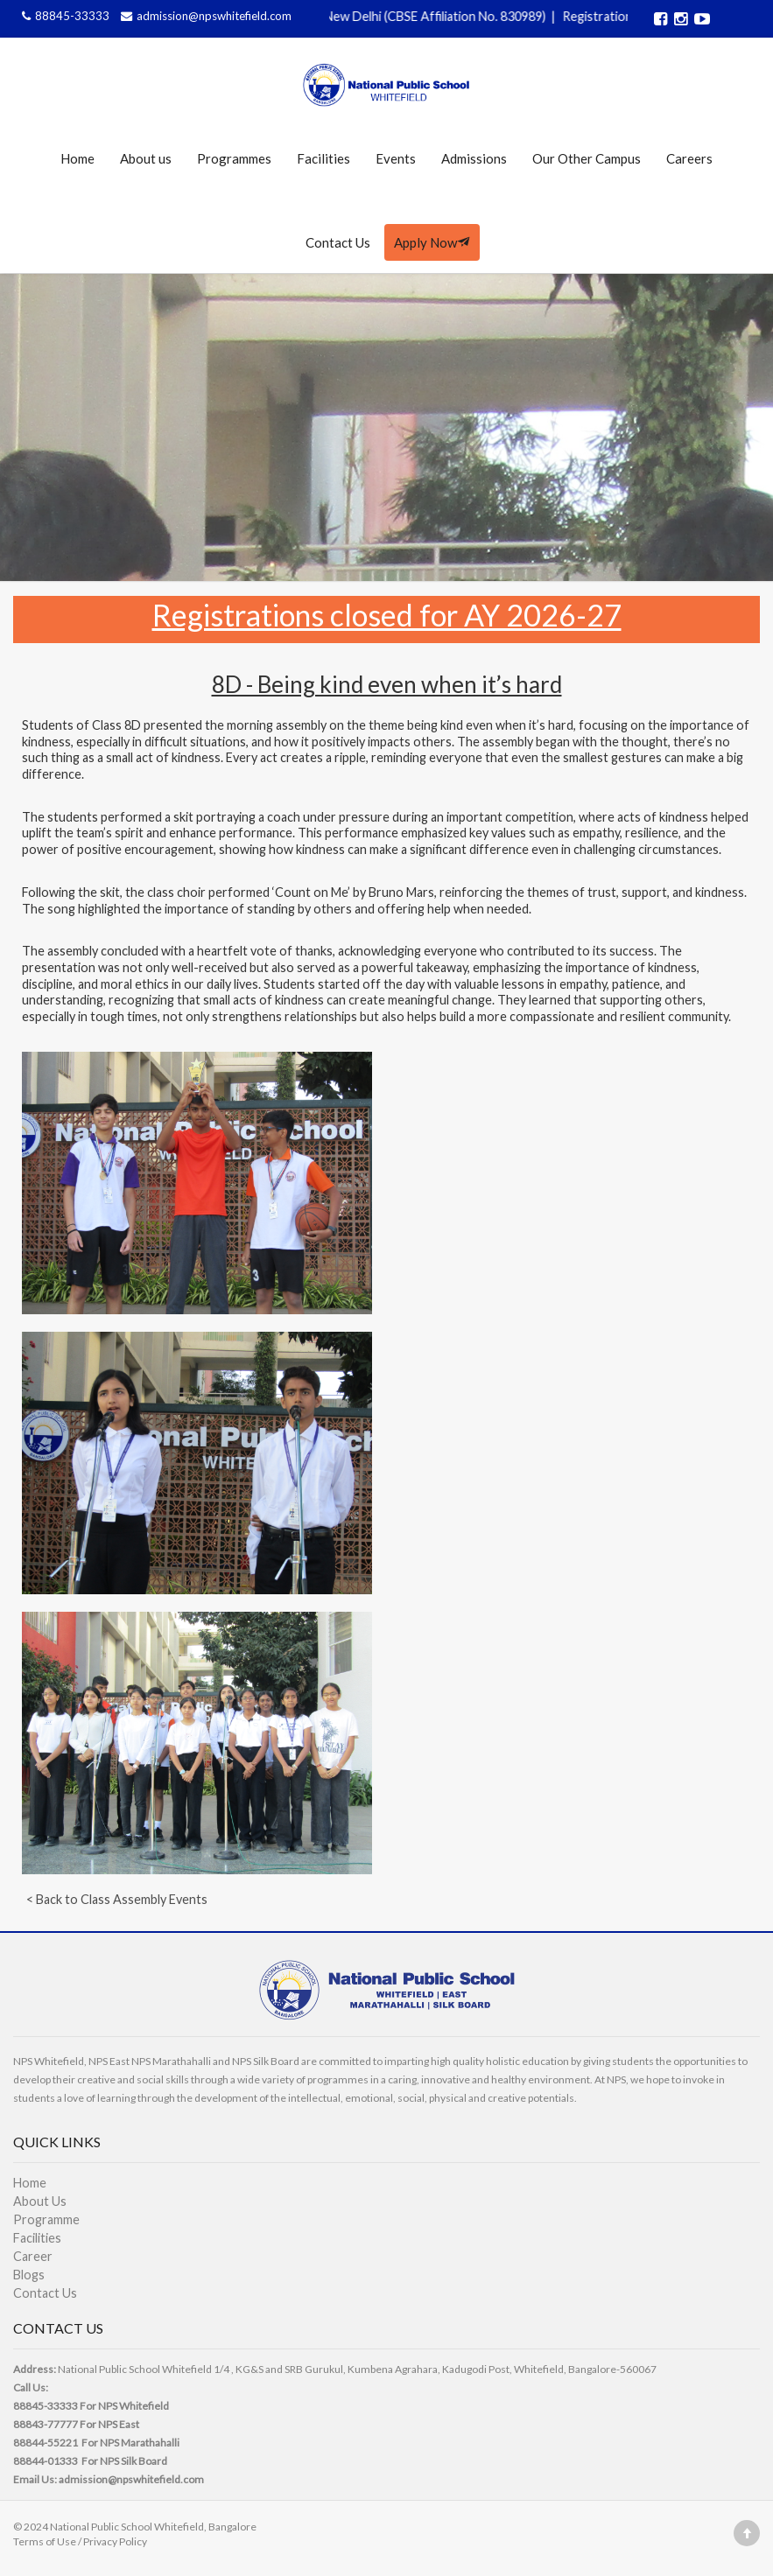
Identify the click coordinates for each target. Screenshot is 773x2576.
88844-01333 (45, 2461)
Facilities (323, 158)
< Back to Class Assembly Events (116, 1899)
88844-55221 (45, 2442)
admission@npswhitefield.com (204, 16)
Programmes (234, 158)
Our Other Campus (586, 158)
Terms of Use (44, 2541)
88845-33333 (65, 16)
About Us (40, 2201)
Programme (46, 2219)
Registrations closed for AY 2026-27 (387, 615)
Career (33, 2256)
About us (146, 158)
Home (77, 158)
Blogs (29, 2274)
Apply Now (432, 242)
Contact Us (338, 242)
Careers (689, 158)
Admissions (474, 158)
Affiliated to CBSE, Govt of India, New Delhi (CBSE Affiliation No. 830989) (352, 16)
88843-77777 (45, 2424)
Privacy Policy (115, 2541)
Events (396, 158)
